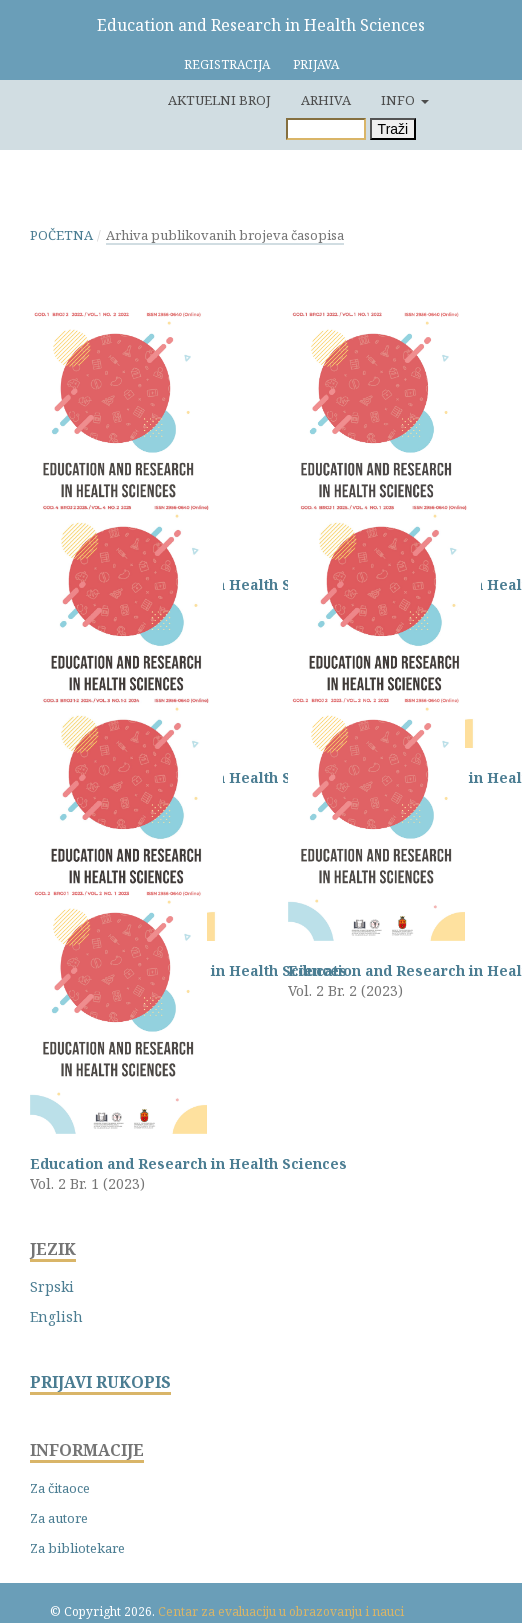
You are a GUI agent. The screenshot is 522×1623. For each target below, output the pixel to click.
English (56, 1316)
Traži (393, 129)
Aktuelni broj (219, 100)
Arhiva (326, 100)
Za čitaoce (60, 1488)
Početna (61, 235)
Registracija (227, 64)
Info (399, 100)
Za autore (59, 1518)
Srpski (52, 1286)
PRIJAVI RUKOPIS (100, 1382)
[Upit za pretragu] (326, 129)
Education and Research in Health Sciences (261, 25)
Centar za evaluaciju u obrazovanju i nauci (281, 1611)
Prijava (316, 64)
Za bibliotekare (77, 1548)
